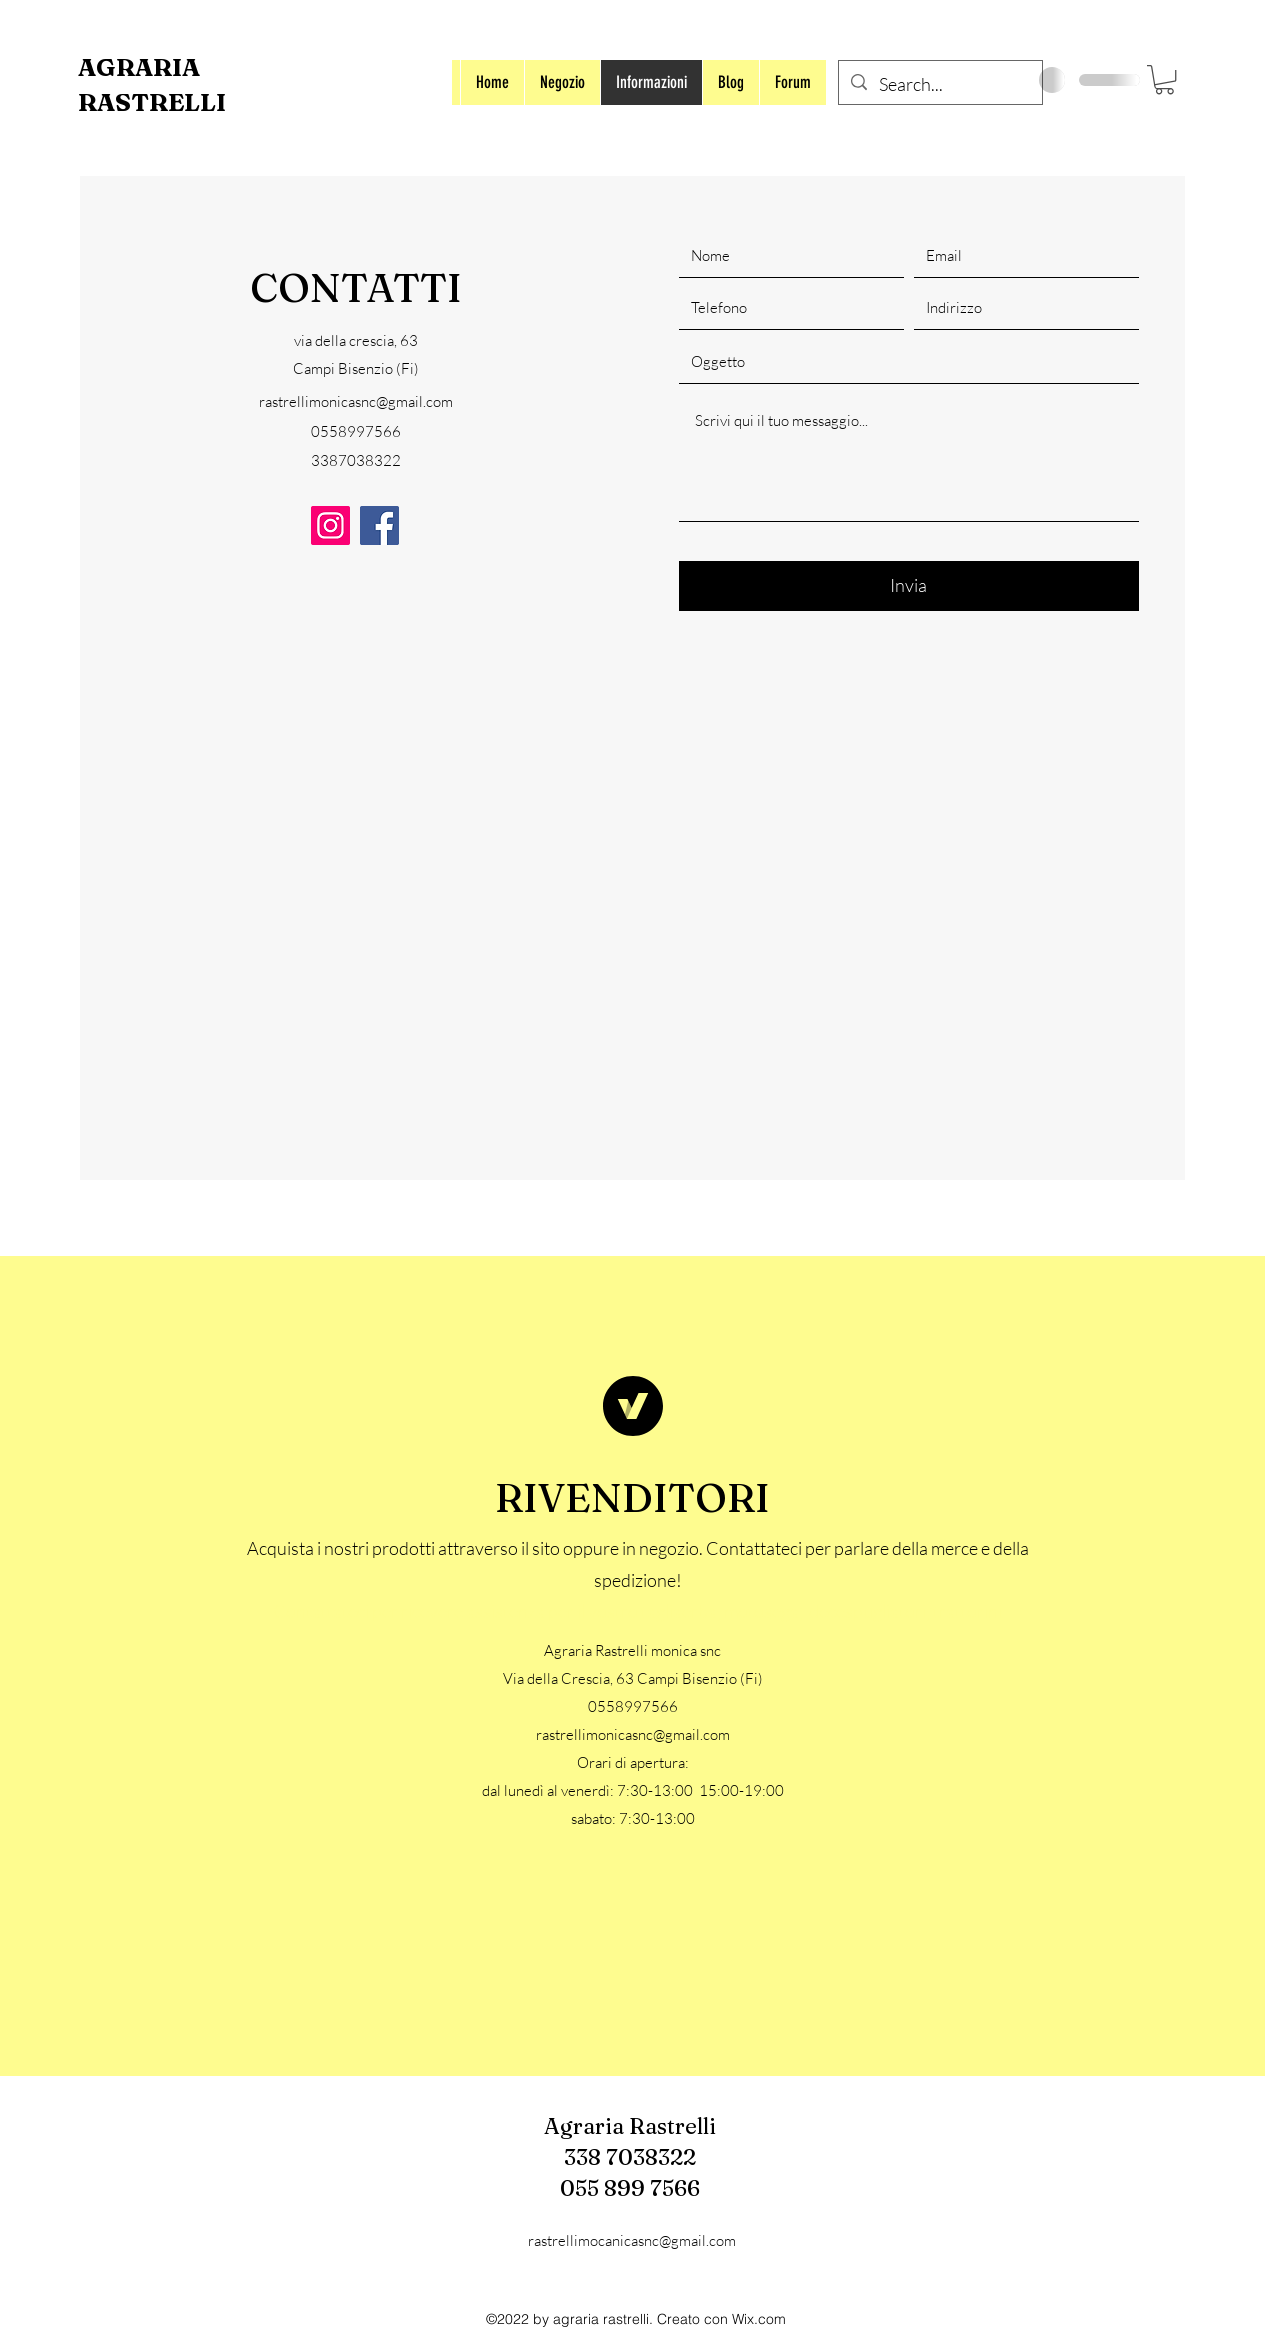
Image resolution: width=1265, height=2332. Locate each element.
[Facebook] (379, 525)
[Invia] (909, 586)
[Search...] (939, 85)
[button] (1164, 79)
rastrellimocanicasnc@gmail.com (632, 2240)
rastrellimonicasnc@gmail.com (356, 401)
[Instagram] (330, 525)
